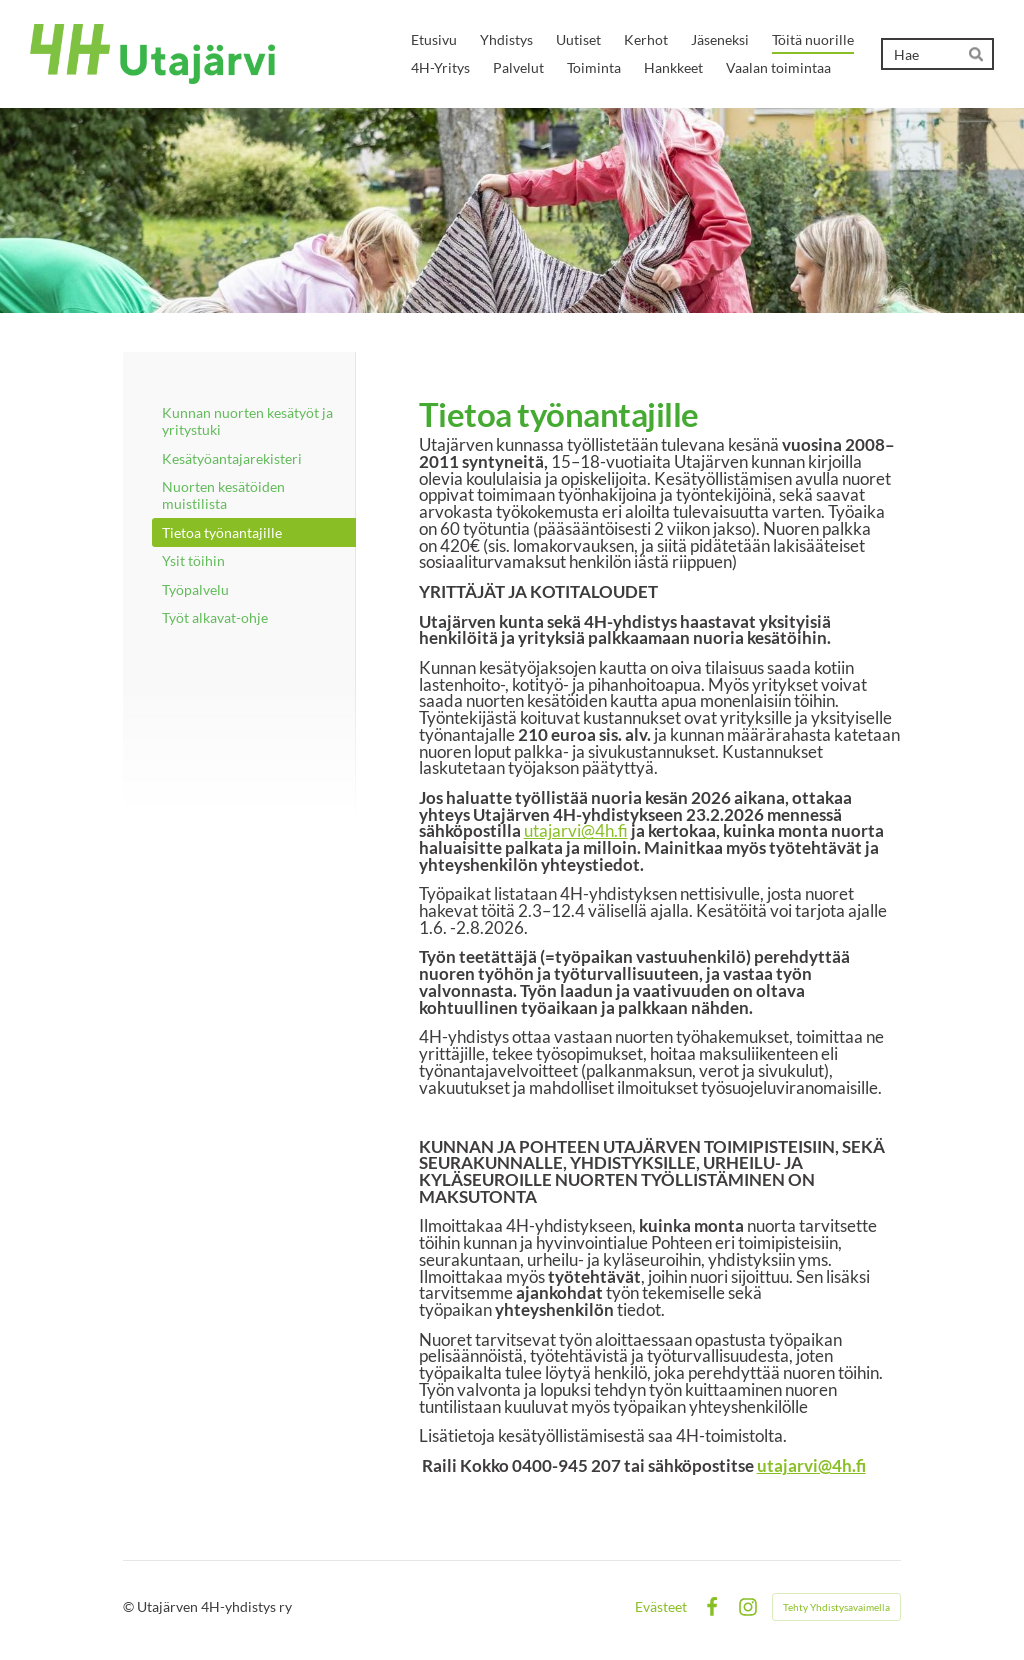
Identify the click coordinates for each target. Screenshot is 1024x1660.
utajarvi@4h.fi (576, 830)
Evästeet (661, 1607)
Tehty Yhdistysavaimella (836, 1607)
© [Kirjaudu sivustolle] (130, 1606)
